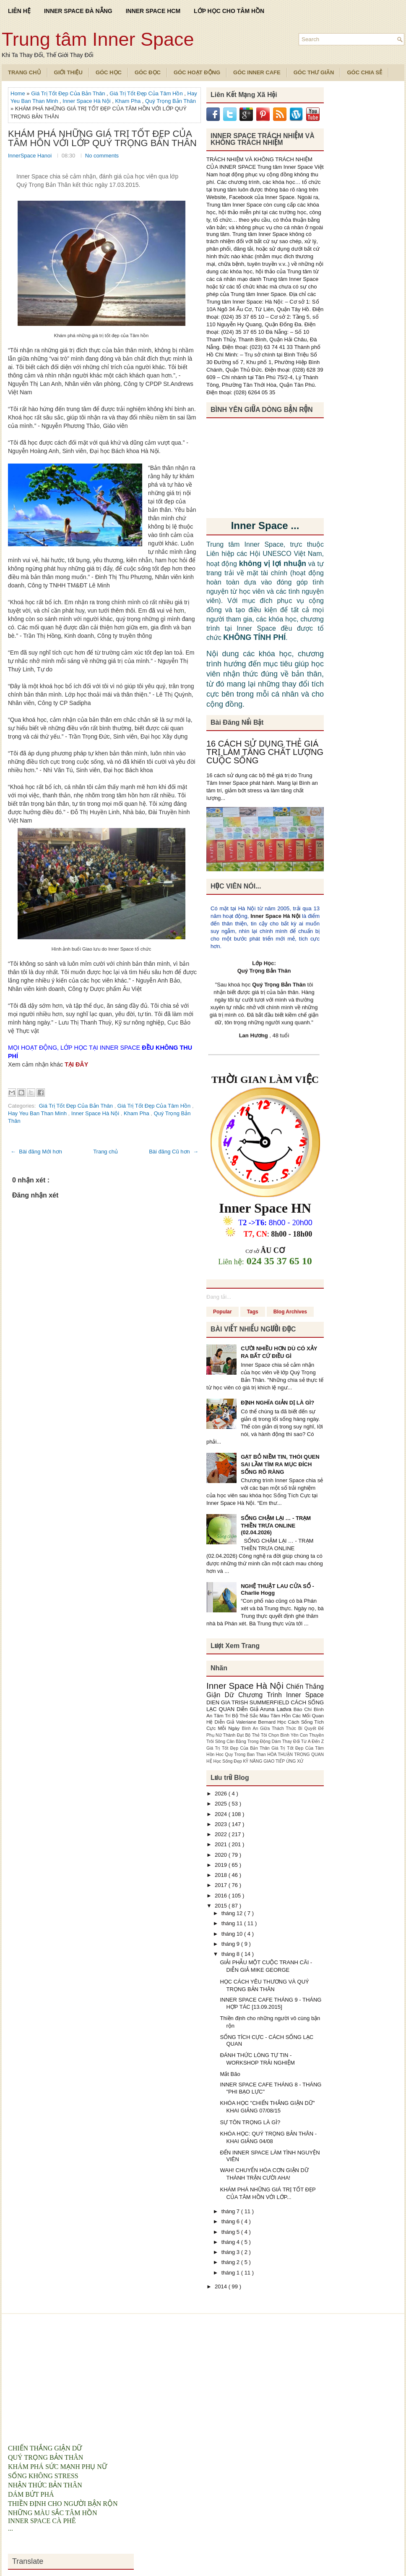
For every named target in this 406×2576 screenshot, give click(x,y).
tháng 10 (232, 1934)
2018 (222, 1875)
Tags (252, 1312)
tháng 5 (231, 2232)
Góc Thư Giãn (314, 72)
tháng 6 (231, 2221)
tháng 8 (231, 1954)
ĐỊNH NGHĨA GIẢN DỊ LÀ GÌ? (277, 1402)
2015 (222, 1906)
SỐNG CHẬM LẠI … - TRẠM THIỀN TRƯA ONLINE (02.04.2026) (276, 1525)
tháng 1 (231, 2272)
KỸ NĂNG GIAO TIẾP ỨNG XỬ (273, 1761)
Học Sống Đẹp (228, 1761)
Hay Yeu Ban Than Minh (38, 1113)
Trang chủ (105, 1151)
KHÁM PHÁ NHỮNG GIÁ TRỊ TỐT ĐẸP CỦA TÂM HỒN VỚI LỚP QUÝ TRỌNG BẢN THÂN (102, 138)
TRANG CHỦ (24, 72)
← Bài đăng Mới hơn (36, 1151)
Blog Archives (290, 1312)
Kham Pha (128, 101)
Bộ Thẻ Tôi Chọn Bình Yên (272, 1735)
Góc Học (109, 72)
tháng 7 (231, 2211)
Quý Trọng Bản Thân (170, 101)
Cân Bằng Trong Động (249, 1741)
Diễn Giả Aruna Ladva (265, 1709)
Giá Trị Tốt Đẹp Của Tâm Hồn (146, 93)
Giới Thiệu (68, 72)
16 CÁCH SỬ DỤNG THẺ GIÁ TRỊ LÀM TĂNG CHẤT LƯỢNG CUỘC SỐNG (264, 752)
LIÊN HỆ (19, 11)
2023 (222, 1824)
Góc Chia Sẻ (364, 72)
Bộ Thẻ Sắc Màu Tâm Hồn (262, 1715)
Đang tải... (218, 1297)
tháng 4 (231, 2242)
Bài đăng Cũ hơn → (173, 1151)
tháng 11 (232, 1923)
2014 (222, 2286)
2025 (222, 1803)
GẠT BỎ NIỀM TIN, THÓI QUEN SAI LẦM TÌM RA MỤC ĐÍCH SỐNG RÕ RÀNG (280, 1464)
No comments (102, 155)
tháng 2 (231, 2262)
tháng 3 (231, 2252)
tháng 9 (231, 1944)
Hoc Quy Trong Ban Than (242, 1754)
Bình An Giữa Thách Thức (270, 1728)
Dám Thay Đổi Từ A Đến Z (298, 1741)
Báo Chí (304, 1709)
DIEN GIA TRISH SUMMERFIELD (248, 1702)
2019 (222, 1865)
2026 (222, 1793)
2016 (222, 1895)
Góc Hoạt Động (197, 72)
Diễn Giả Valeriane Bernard (245, 1721)
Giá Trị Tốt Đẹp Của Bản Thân (69, 93)
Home (18, 93)
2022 (222, 1834)
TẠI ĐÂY (76, 1064)
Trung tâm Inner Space (98, 39)
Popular (222, 1312)
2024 (222, 1814)
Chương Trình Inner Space (281, 1694)
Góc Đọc (148, 72)
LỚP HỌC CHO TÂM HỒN (229, 11)
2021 (222, 1844)
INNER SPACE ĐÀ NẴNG (78, 11)
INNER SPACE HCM (153, 11)
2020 (222, 1855)
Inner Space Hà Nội (87, 101)
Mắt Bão (230, 2074)
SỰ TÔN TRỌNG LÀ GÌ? (250, 2122)
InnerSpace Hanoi (30, 155)
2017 (222, 1885)
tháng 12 (232, 1913)
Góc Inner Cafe (257, 72)
